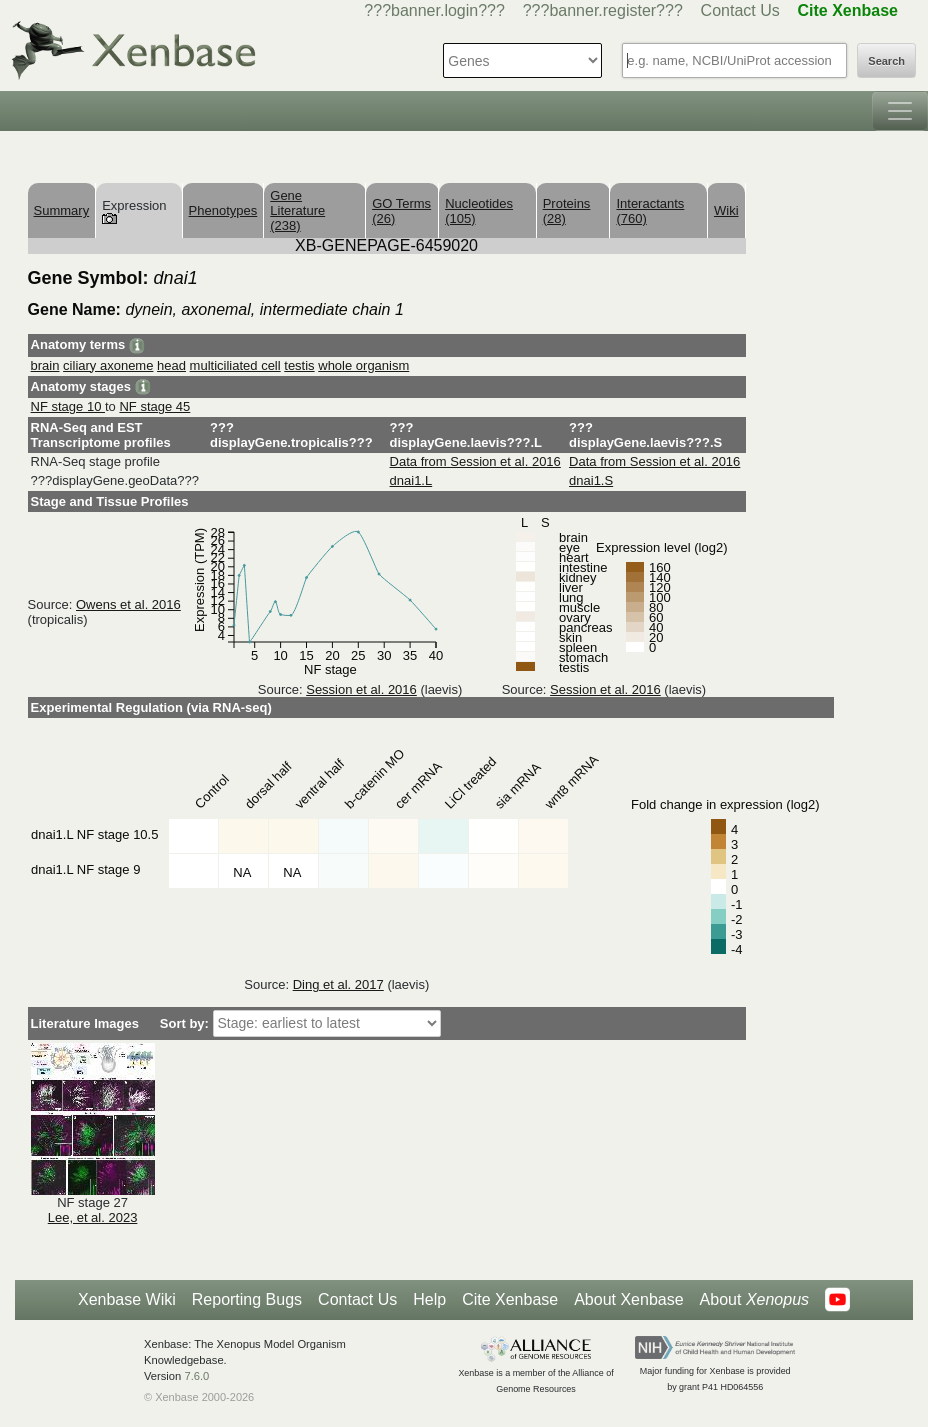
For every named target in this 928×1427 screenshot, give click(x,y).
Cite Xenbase (510, 1299)
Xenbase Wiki (127, 1299)
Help (429, 1299)
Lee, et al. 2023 (93, 1217)
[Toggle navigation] (900, 111)
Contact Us (740, 10)
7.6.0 (196, 1376)
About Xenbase (628, 1299)
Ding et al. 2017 (338, 984)
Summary (62, 210)
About (754, 1300)
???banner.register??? (603, 10)
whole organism (363, 365)
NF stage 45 (154, 406)
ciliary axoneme (108, 365)
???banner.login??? (434, 10)
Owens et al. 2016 (128, 604)
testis (299, 365)
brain (45, 365)
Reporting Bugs (247, 1299)
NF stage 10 (68, 406)
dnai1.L (411, 480)
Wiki (726, 210)
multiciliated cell (235, 365)
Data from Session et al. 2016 (475, 461)
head (171, 365)
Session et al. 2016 (361, 689)
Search (886, 61)
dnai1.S (591, 480)
